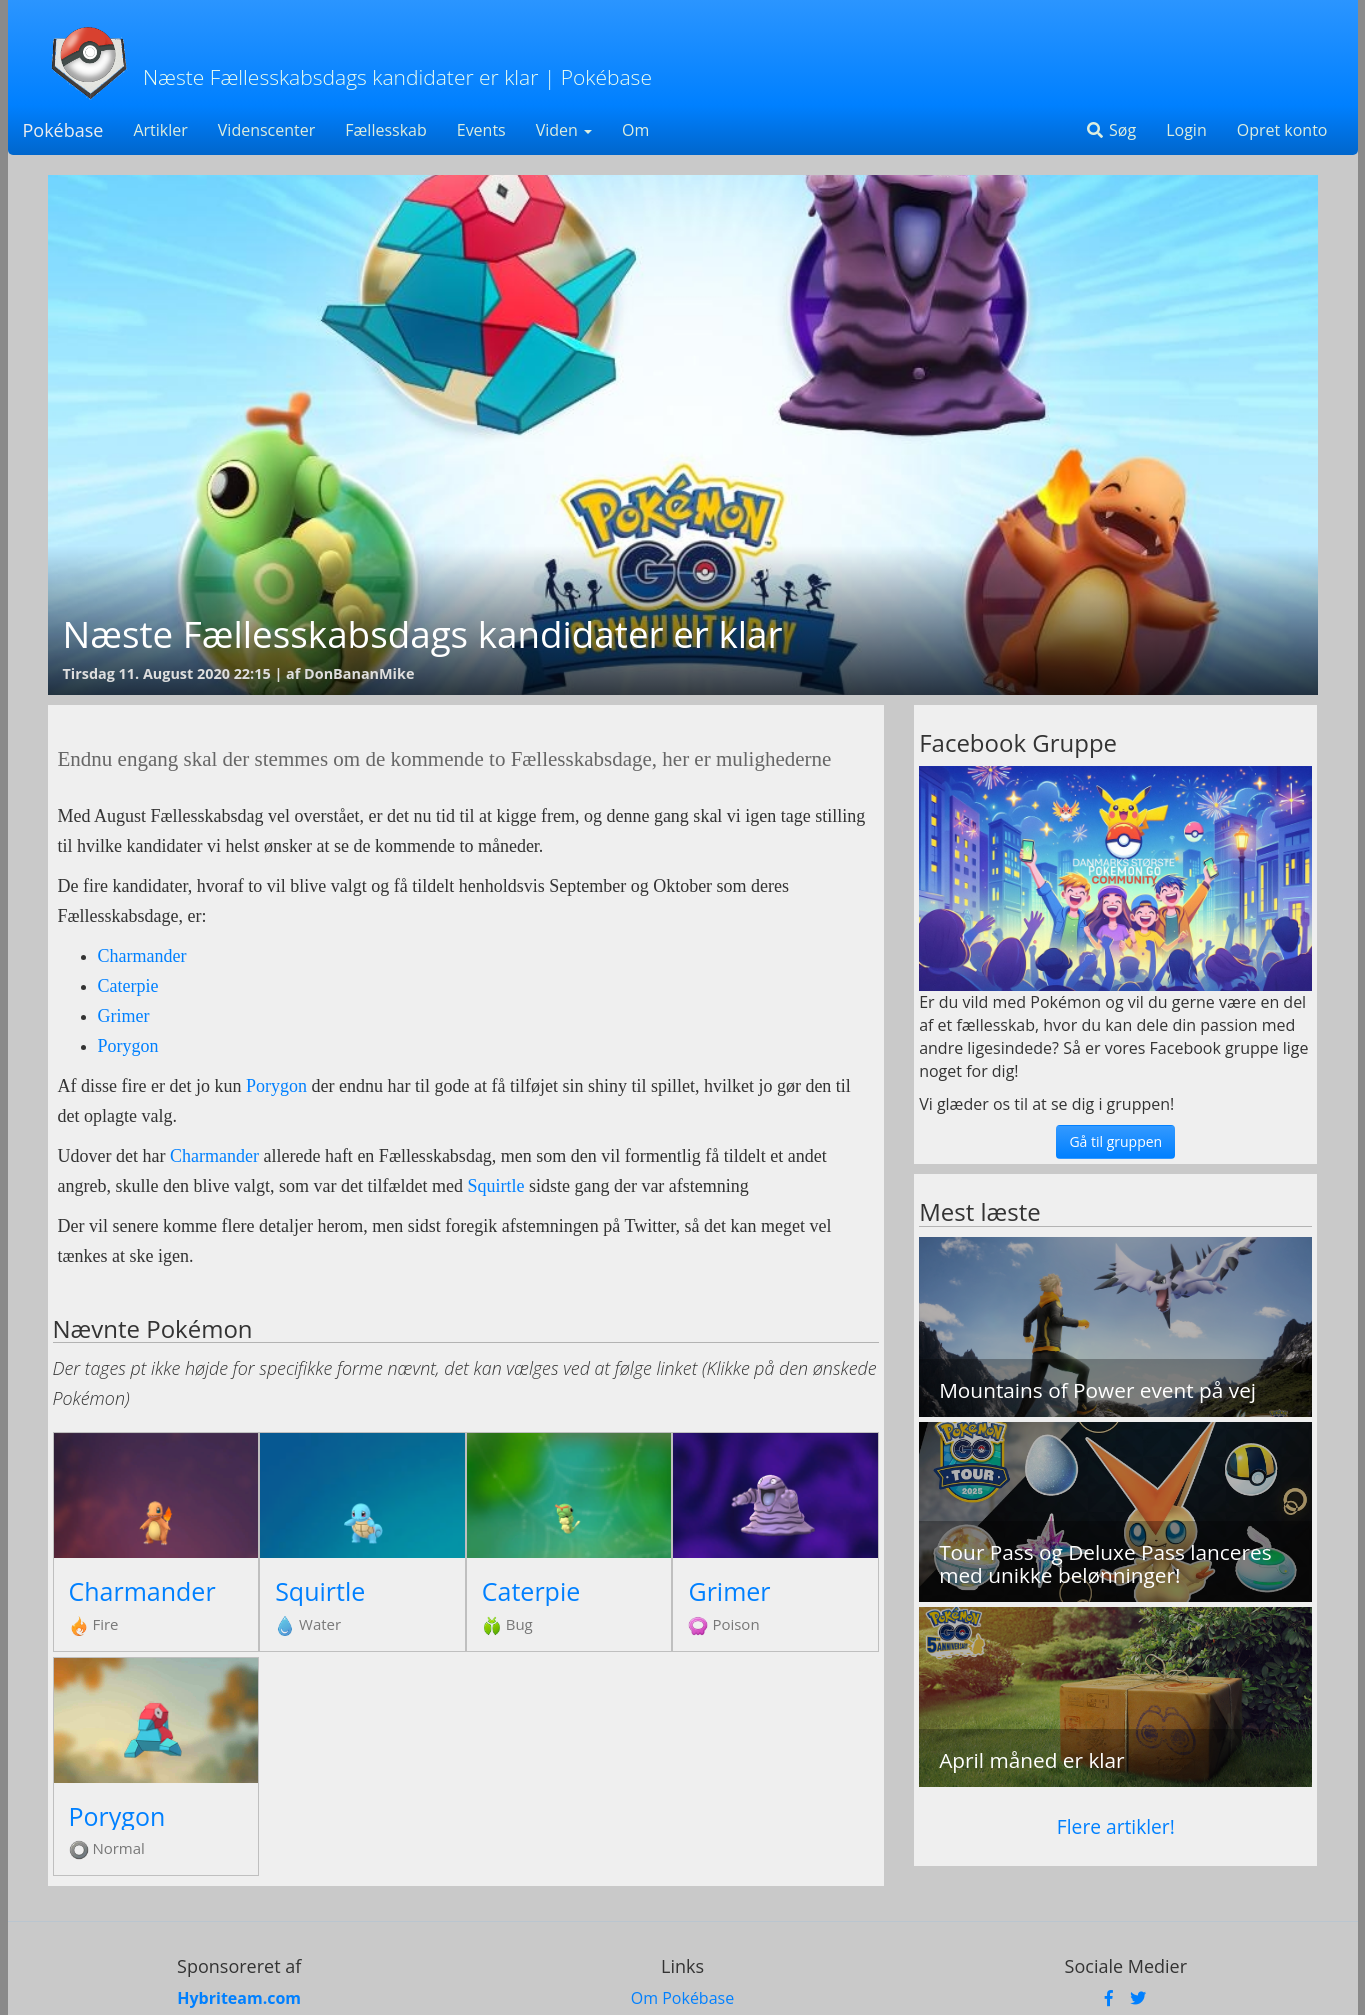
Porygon (128, 1046)
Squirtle (495, 1186)
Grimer (124, 1016)
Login (1186, 130)
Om (635, 130)
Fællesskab (385, 130)
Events (481, 130)
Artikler (160, 130)
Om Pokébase (682, 1998)
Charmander (142, 956)
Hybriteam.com (239, 1998)
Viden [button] (564, 130)
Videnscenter (266, 130)
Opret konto (1282, 130)
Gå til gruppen (1115, 1141)
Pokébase (63, 130)
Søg (1110, 130)
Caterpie (128, 986)
